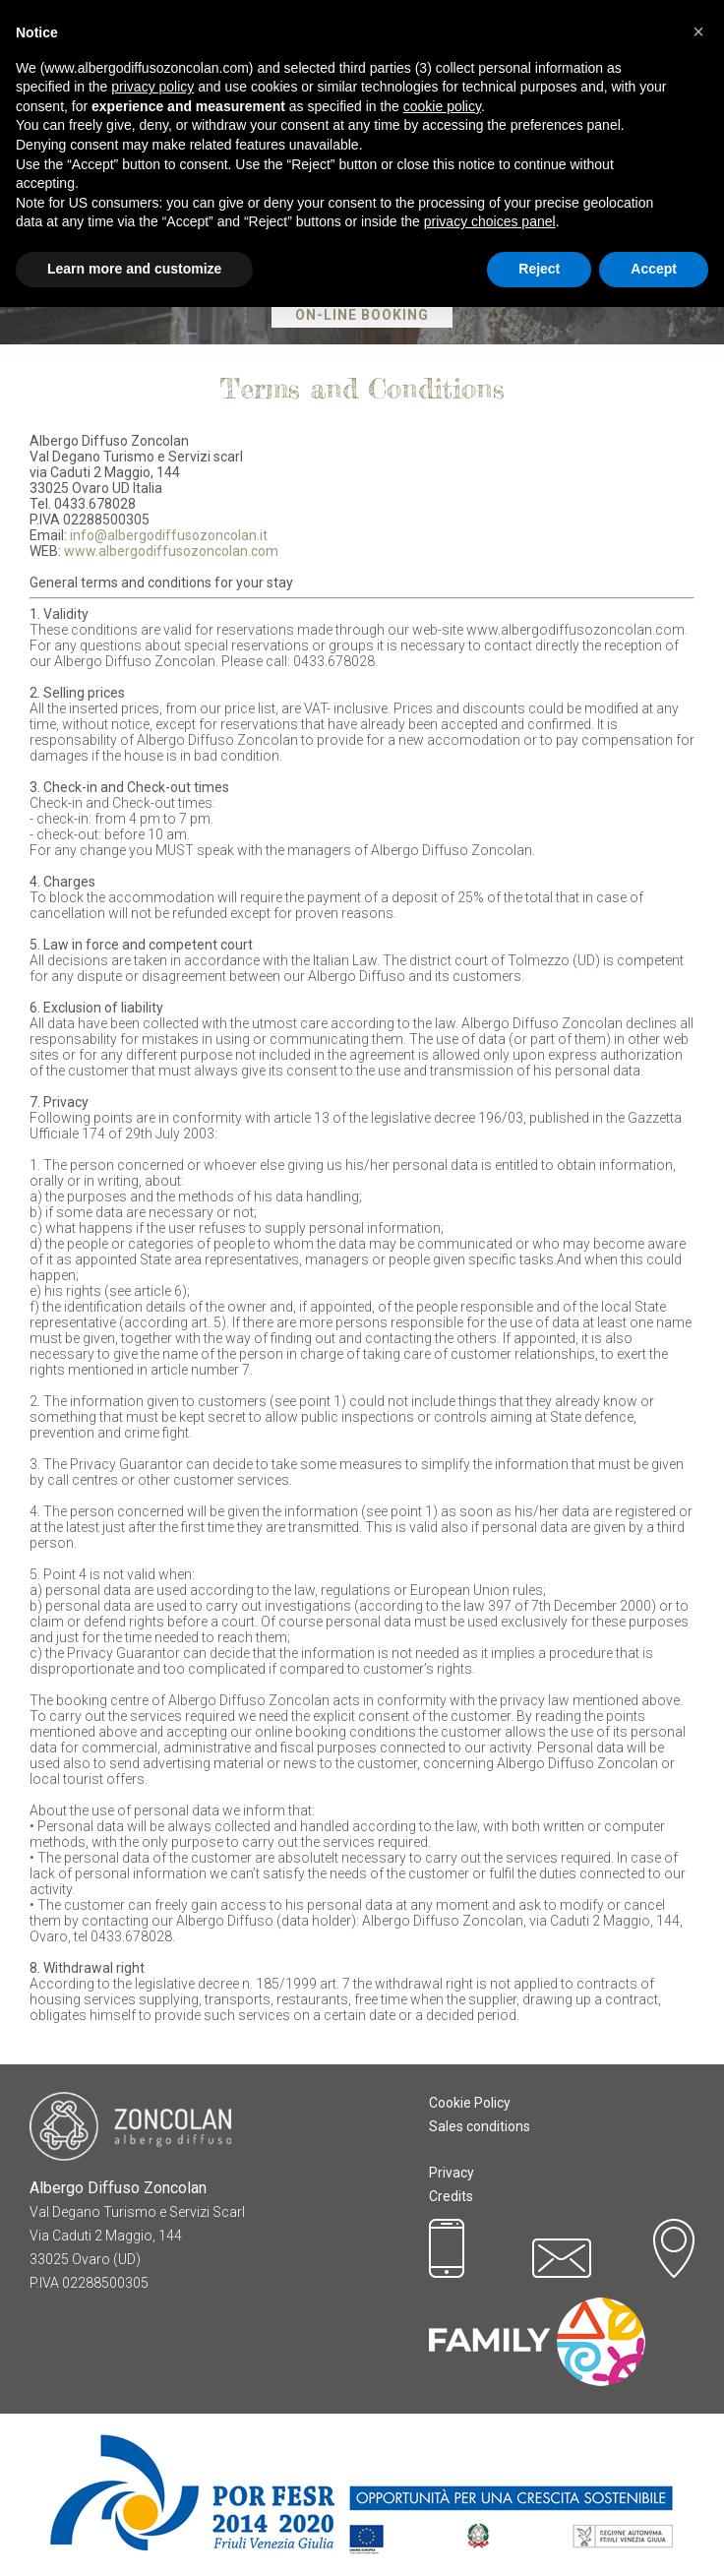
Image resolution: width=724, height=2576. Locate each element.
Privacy (451, 2172)
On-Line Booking (362, 315)
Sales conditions (479, 2126)
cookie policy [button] (442, 106)
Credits (451, 2196)
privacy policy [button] (152, 86)
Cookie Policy (470, 2103)
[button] (698, 31)
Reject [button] (539, 268)
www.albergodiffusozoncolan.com (171, 551)
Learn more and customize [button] (134, 268)
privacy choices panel (490, 221)
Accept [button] (654, 268)
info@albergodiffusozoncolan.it (169, 535)
